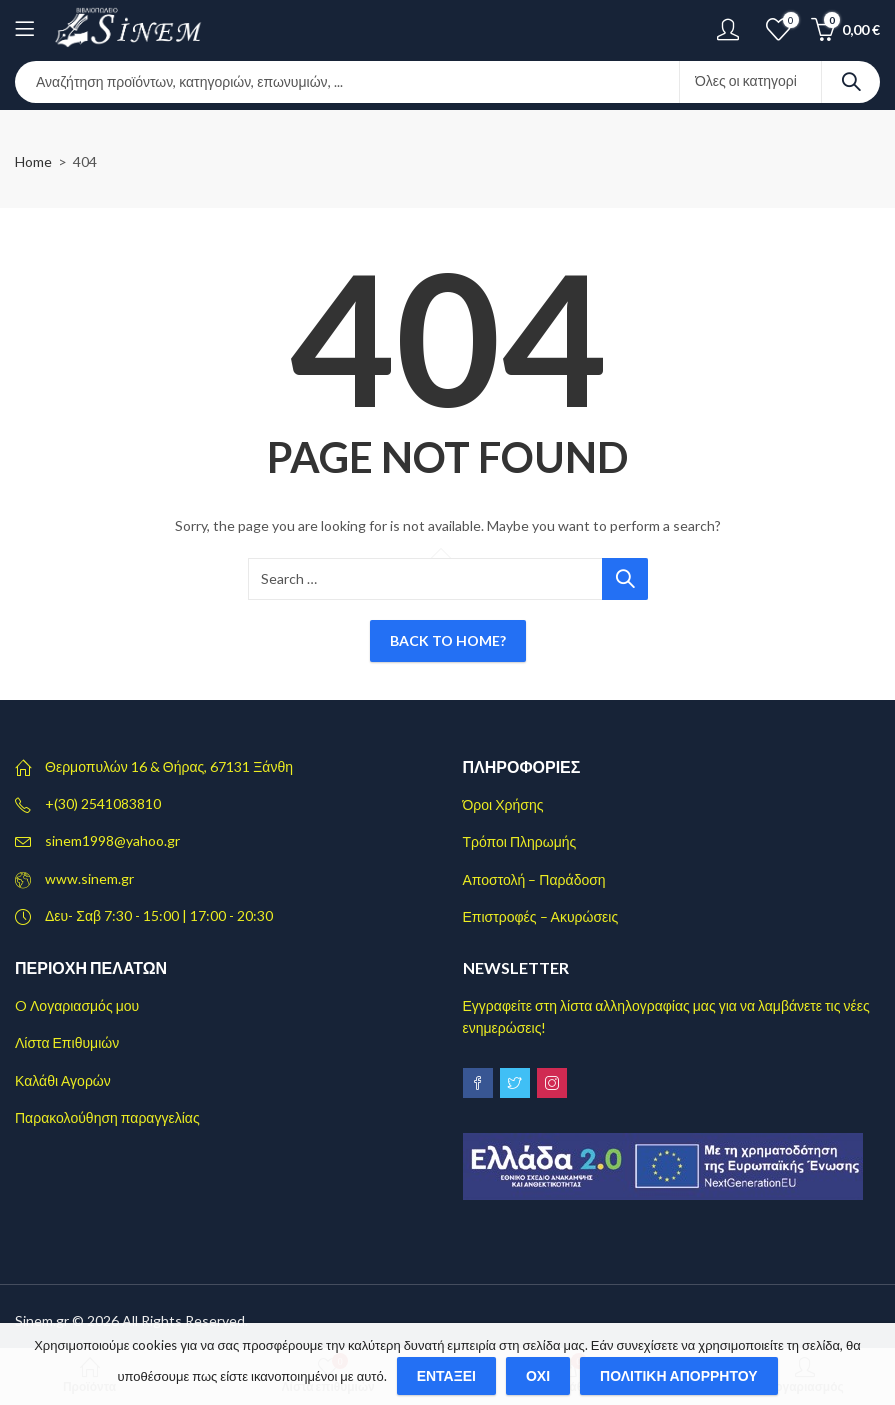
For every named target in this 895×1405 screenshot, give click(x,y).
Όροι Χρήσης (503, 804)
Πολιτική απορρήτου (679, 1375)
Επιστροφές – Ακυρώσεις (541, 916)
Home (33, 161)
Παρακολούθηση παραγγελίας (107, 1117)
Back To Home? (448, 640)
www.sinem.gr (89, 878)
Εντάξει (446, 1375)
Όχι (538, 1375)
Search (851, 82)
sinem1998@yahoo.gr (112, 840)
